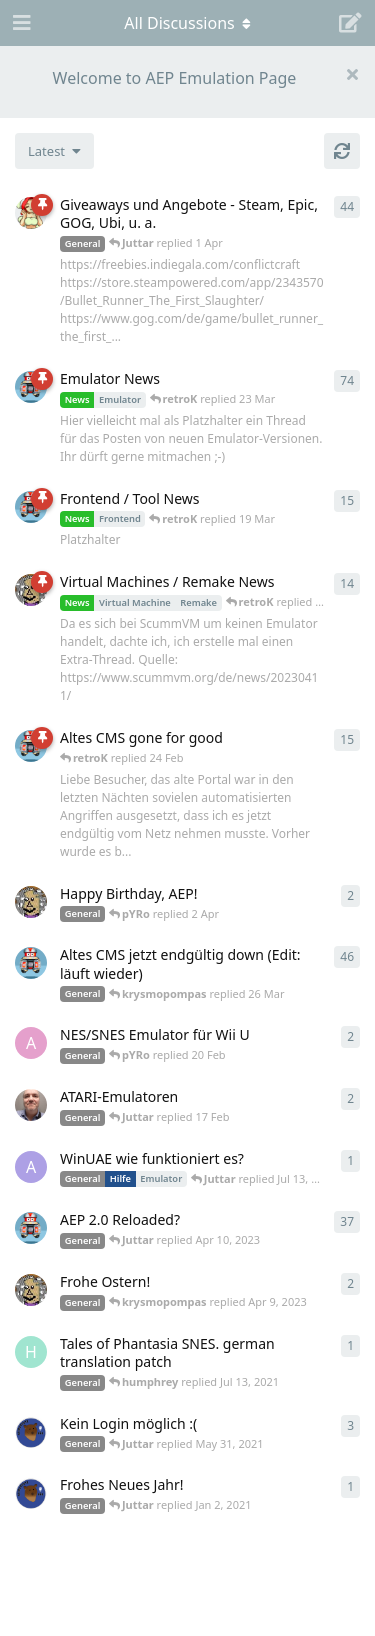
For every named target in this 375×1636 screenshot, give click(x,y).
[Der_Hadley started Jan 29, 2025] (31, 1105)
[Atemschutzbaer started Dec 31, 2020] (31, 1493)
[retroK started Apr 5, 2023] (31, 963)
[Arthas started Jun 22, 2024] (31, 1167)
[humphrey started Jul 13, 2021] (31, 1352)
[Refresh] (342, 151)
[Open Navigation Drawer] (20, 23)
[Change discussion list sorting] (54, 151)
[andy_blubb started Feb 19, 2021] (31, 1043)
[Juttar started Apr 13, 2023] (31, 590)
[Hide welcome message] (352, 74)
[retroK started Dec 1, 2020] (31, 1228)
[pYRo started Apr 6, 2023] (31, 213)
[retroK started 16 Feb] (31, 746)
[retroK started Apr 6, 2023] (31, 387)
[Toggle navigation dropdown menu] (188, 23)
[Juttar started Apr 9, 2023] (31, 1290)
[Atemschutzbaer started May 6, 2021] (31, 1432)
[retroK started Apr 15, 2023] (31, 507)
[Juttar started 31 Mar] (31, 902)
